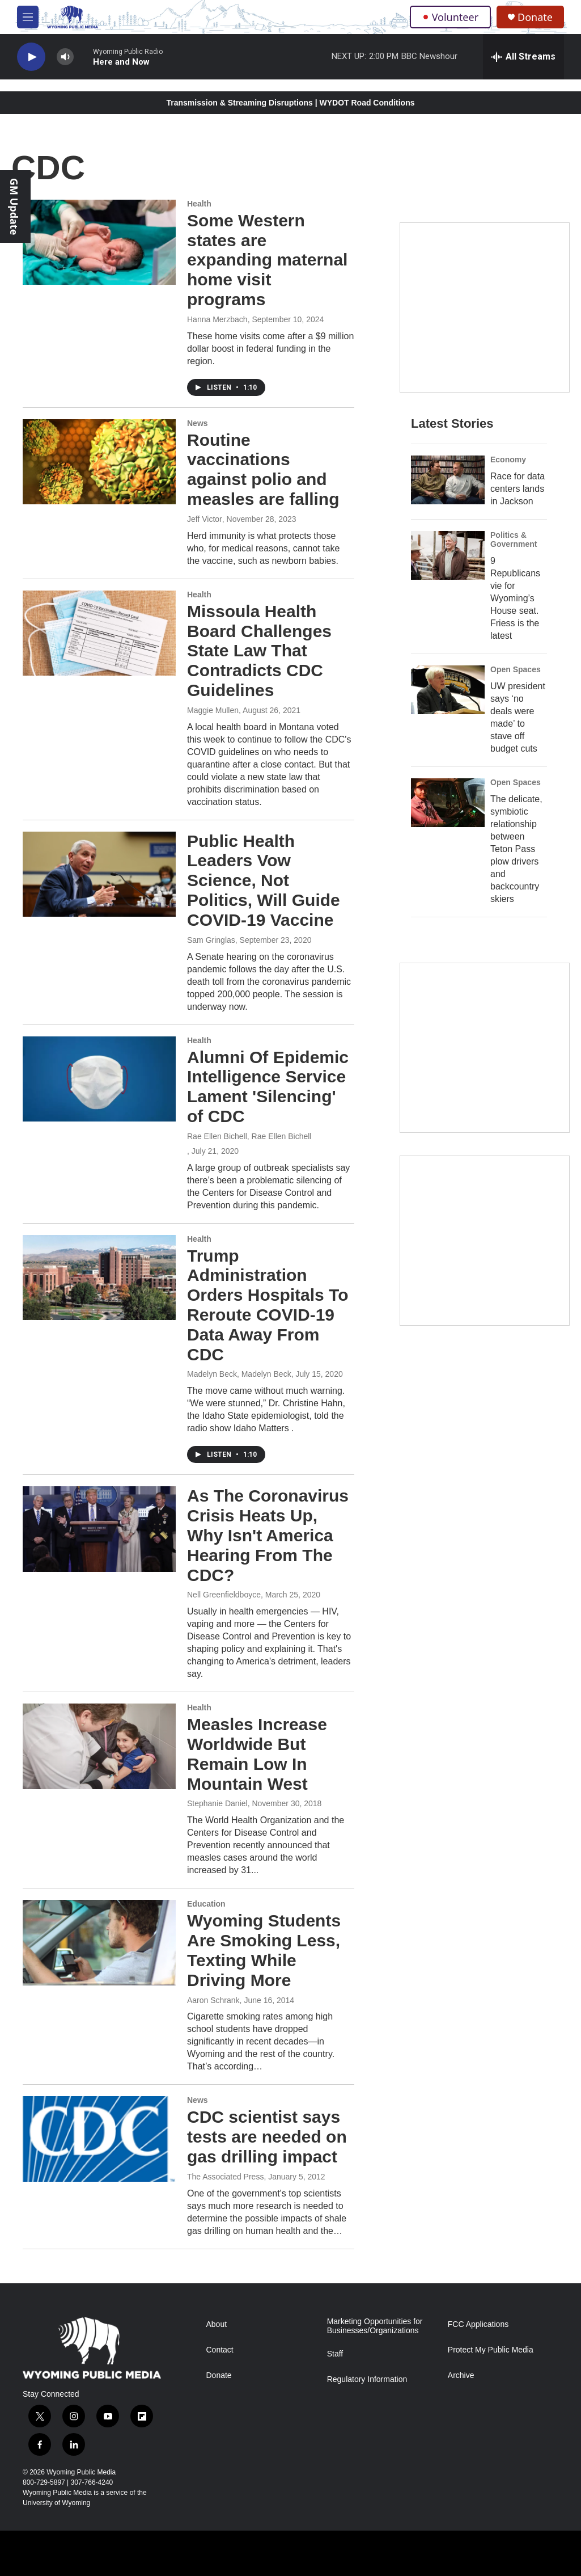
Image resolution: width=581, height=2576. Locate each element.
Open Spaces (515, 669)
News (197, 423)
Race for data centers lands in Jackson (517, 488)
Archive (461, 2375)
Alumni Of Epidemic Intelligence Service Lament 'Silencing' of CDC (268, 1086)
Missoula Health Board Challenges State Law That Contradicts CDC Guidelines (259, 650)
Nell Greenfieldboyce (224, 1594)
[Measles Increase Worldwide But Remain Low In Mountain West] (99, 1746)
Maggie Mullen (213, 710)
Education (206, 1903)
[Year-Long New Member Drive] (484, 307)
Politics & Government (513, 539)
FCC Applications (478, 2324)
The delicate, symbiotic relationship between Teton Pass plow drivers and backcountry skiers (516, 849)
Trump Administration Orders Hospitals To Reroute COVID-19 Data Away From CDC (268, 1305)
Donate (535, 17)
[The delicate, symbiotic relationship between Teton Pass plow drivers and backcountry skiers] (448, 802)
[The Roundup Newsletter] (484, 1047)
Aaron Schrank (213, 2000)
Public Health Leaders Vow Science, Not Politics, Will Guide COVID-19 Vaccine (263, 880)
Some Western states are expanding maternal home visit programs (267, 260)
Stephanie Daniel (217, 1803)
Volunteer (450, 17)
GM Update (14, 206)
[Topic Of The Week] (484, 1240)
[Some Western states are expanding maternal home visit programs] (99, 242)
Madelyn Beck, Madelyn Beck (239, 1373)
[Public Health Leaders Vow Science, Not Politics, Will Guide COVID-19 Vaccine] (99, 874)
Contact (220, 2350)
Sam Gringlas (211, 940)
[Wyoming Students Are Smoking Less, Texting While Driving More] (99, 1942)
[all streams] (523, 56)
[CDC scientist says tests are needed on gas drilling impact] (99, 2138)
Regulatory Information (367, 2379)
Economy (508, 459)
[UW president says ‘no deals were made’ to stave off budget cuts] (448, 689)
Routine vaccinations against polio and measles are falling (263, 469)
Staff (335, 2354)
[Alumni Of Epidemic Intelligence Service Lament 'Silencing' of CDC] (99, 1079)
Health (199, 203)
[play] (31, 57)
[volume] (65, 57)
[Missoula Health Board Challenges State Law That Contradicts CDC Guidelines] (99, 633)
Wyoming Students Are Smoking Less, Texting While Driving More (264, 1950)
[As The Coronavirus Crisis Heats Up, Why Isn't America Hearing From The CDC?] (99, 1528)
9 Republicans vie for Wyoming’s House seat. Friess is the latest (515, 598)
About (216, 2324)
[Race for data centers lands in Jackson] (448, 480)
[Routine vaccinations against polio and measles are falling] (99, 461)
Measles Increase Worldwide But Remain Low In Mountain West (257, 1754)
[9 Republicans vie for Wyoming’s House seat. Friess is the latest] (448, 555)
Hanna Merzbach (217, 319)
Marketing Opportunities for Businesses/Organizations (375, 2326)
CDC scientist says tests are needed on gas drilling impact (267, 2136)
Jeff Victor (204, 519)
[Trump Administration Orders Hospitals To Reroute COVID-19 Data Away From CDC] (99, 1277)
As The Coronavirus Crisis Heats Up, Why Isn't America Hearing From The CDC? (268, 1535)
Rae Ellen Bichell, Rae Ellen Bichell (249, 1136)
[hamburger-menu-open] (28, 17)
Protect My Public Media (490, 2350)
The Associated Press (225, 2176)
